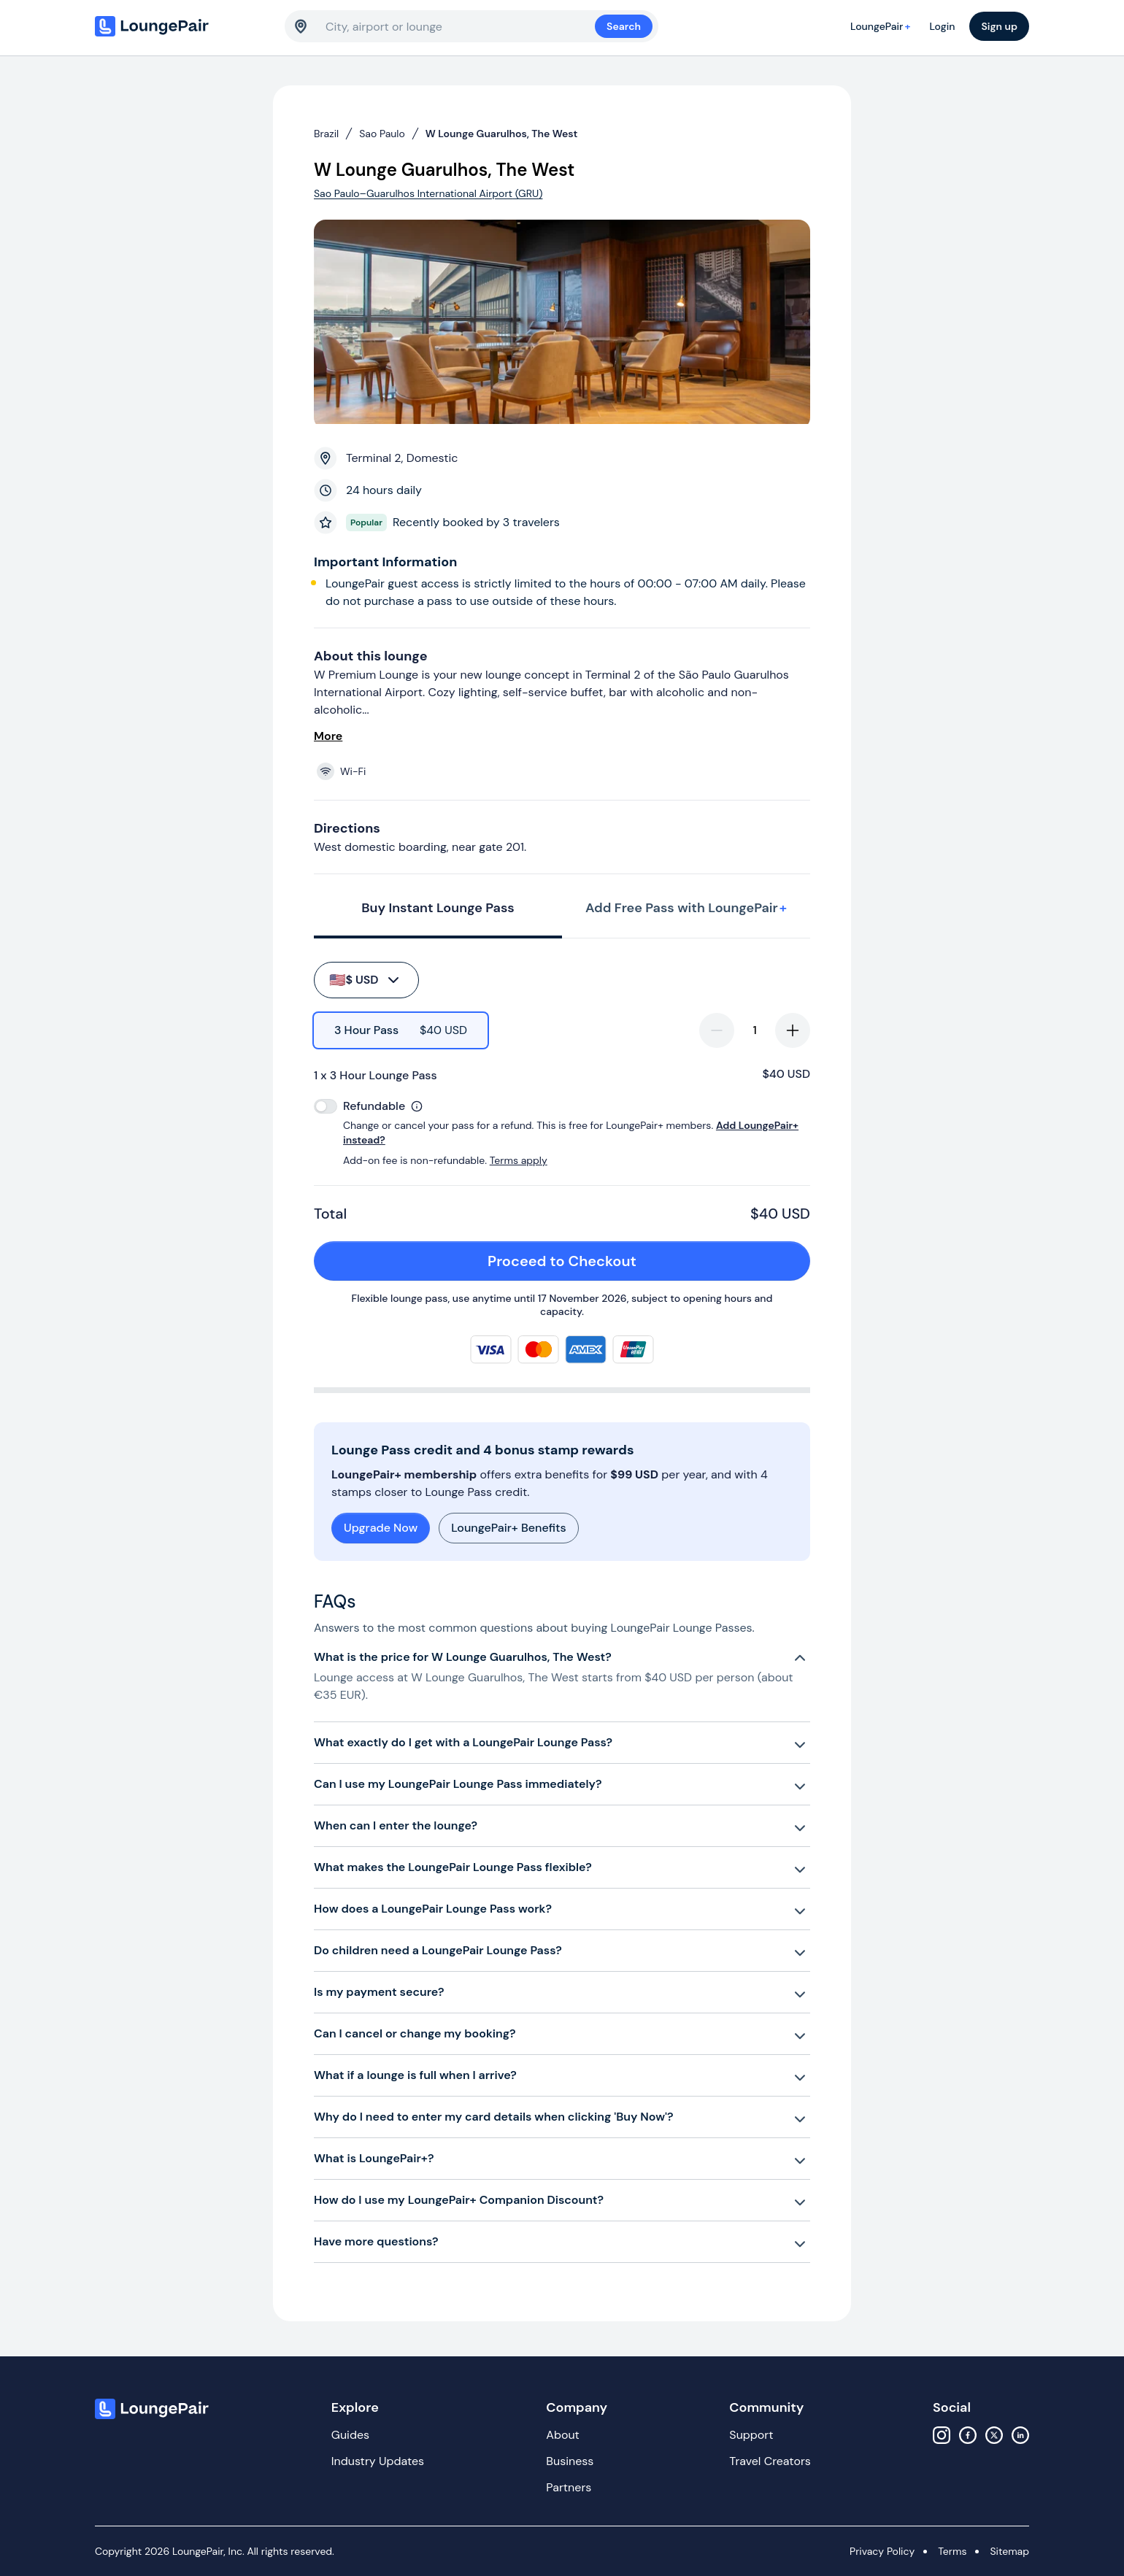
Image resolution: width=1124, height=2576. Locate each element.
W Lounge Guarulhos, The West (502, 133)
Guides (350, 2434)
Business (569, 2461)
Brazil (326, 133)
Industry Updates (377, 2461)
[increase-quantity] (792, 1030)
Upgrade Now (380, 1527)
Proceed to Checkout (640, 1261)
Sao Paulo (382, 133)
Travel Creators (769, 2461)
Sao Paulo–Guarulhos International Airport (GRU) (428, 193)
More (328, 736)
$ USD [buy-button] (365, 980)
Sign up (999, 26)
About (563, 2434)
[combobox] (460, 26)
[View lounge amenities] (565, 771)
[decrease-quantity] (716, 1030)
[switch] (325, 1106)
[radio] (401, 1030)
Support (751, 2434)
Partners (568, 2487)
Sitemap (1009, 2551)
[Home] (182, 26)
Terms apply (518, 1160)
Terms (952, 2551)
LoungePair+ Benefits (508, 1527)
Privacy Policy (882, 2551)
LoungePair (882, 26)
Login (942, 26)
